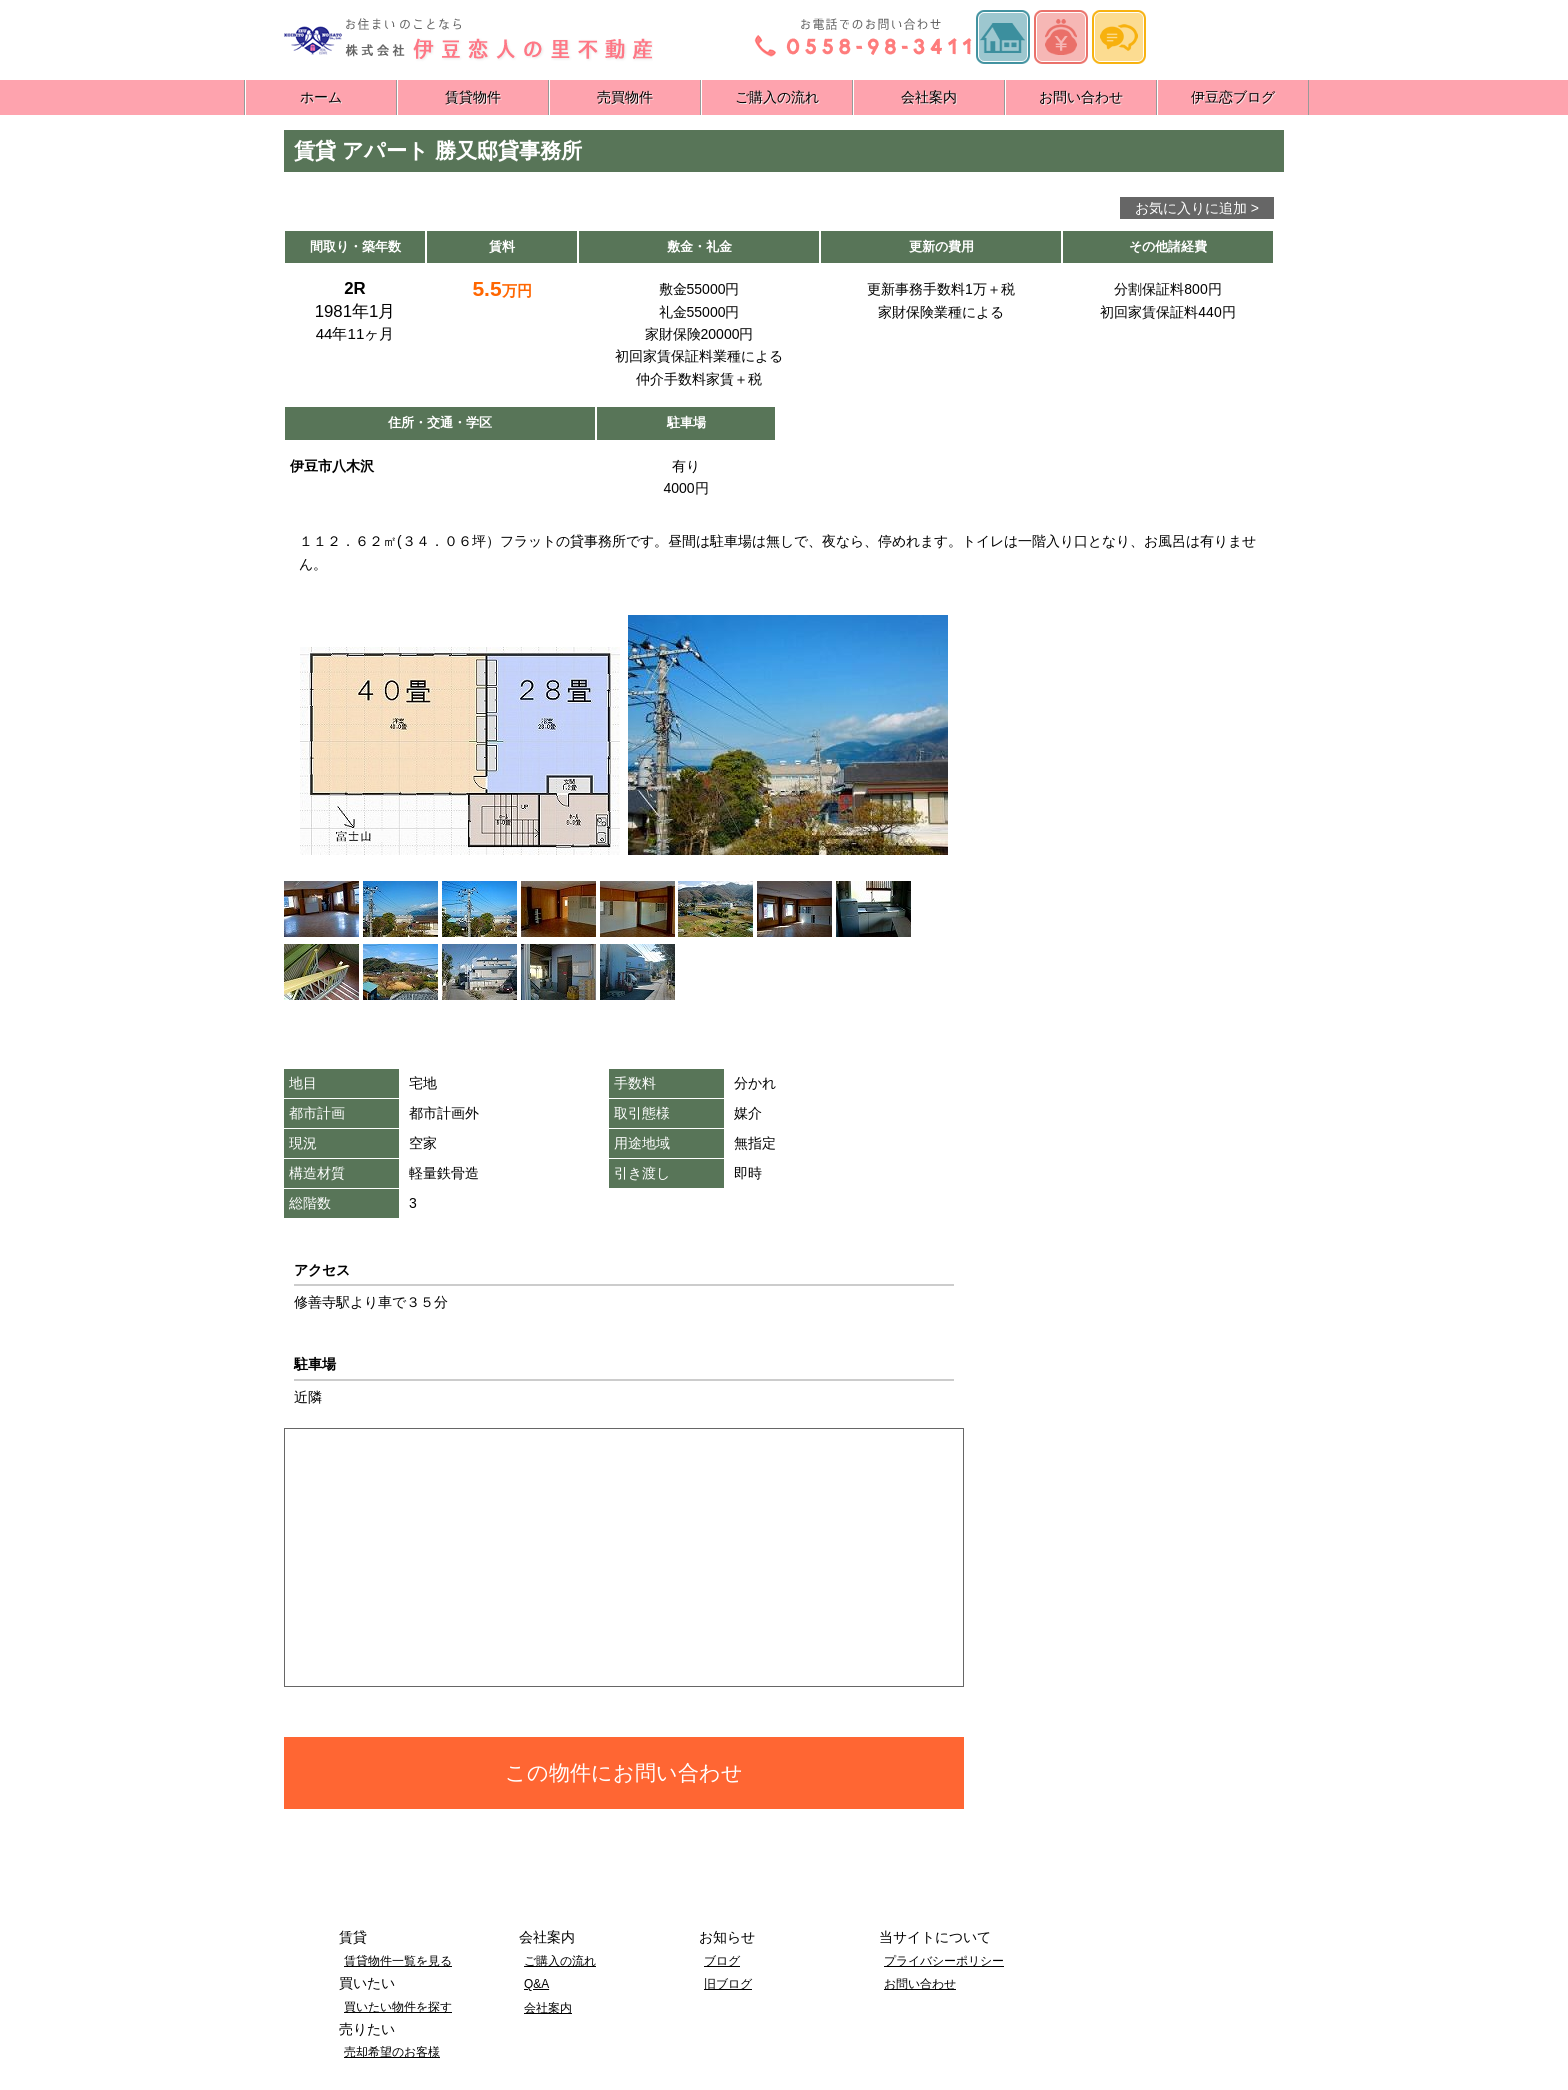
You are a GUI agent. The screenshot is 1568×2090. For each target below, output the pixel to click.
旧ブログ (728, 1984)
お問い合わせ (1081, 97)
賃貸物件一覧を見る (398, 1961)
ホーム (321, 97)
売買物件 (625, 97)
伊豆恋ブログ (1233, 97)
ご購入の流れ (777, 97)
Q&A (536, 1984)
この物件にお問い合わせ (624, 1772)
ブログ (722, 1961)
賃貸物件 (473, 97)
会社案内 (929, 97)
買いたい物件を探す (398, 2007)
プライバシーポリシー (944, 1961)
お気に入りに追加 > (1197, 208)
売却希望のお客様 (392, 2052)
